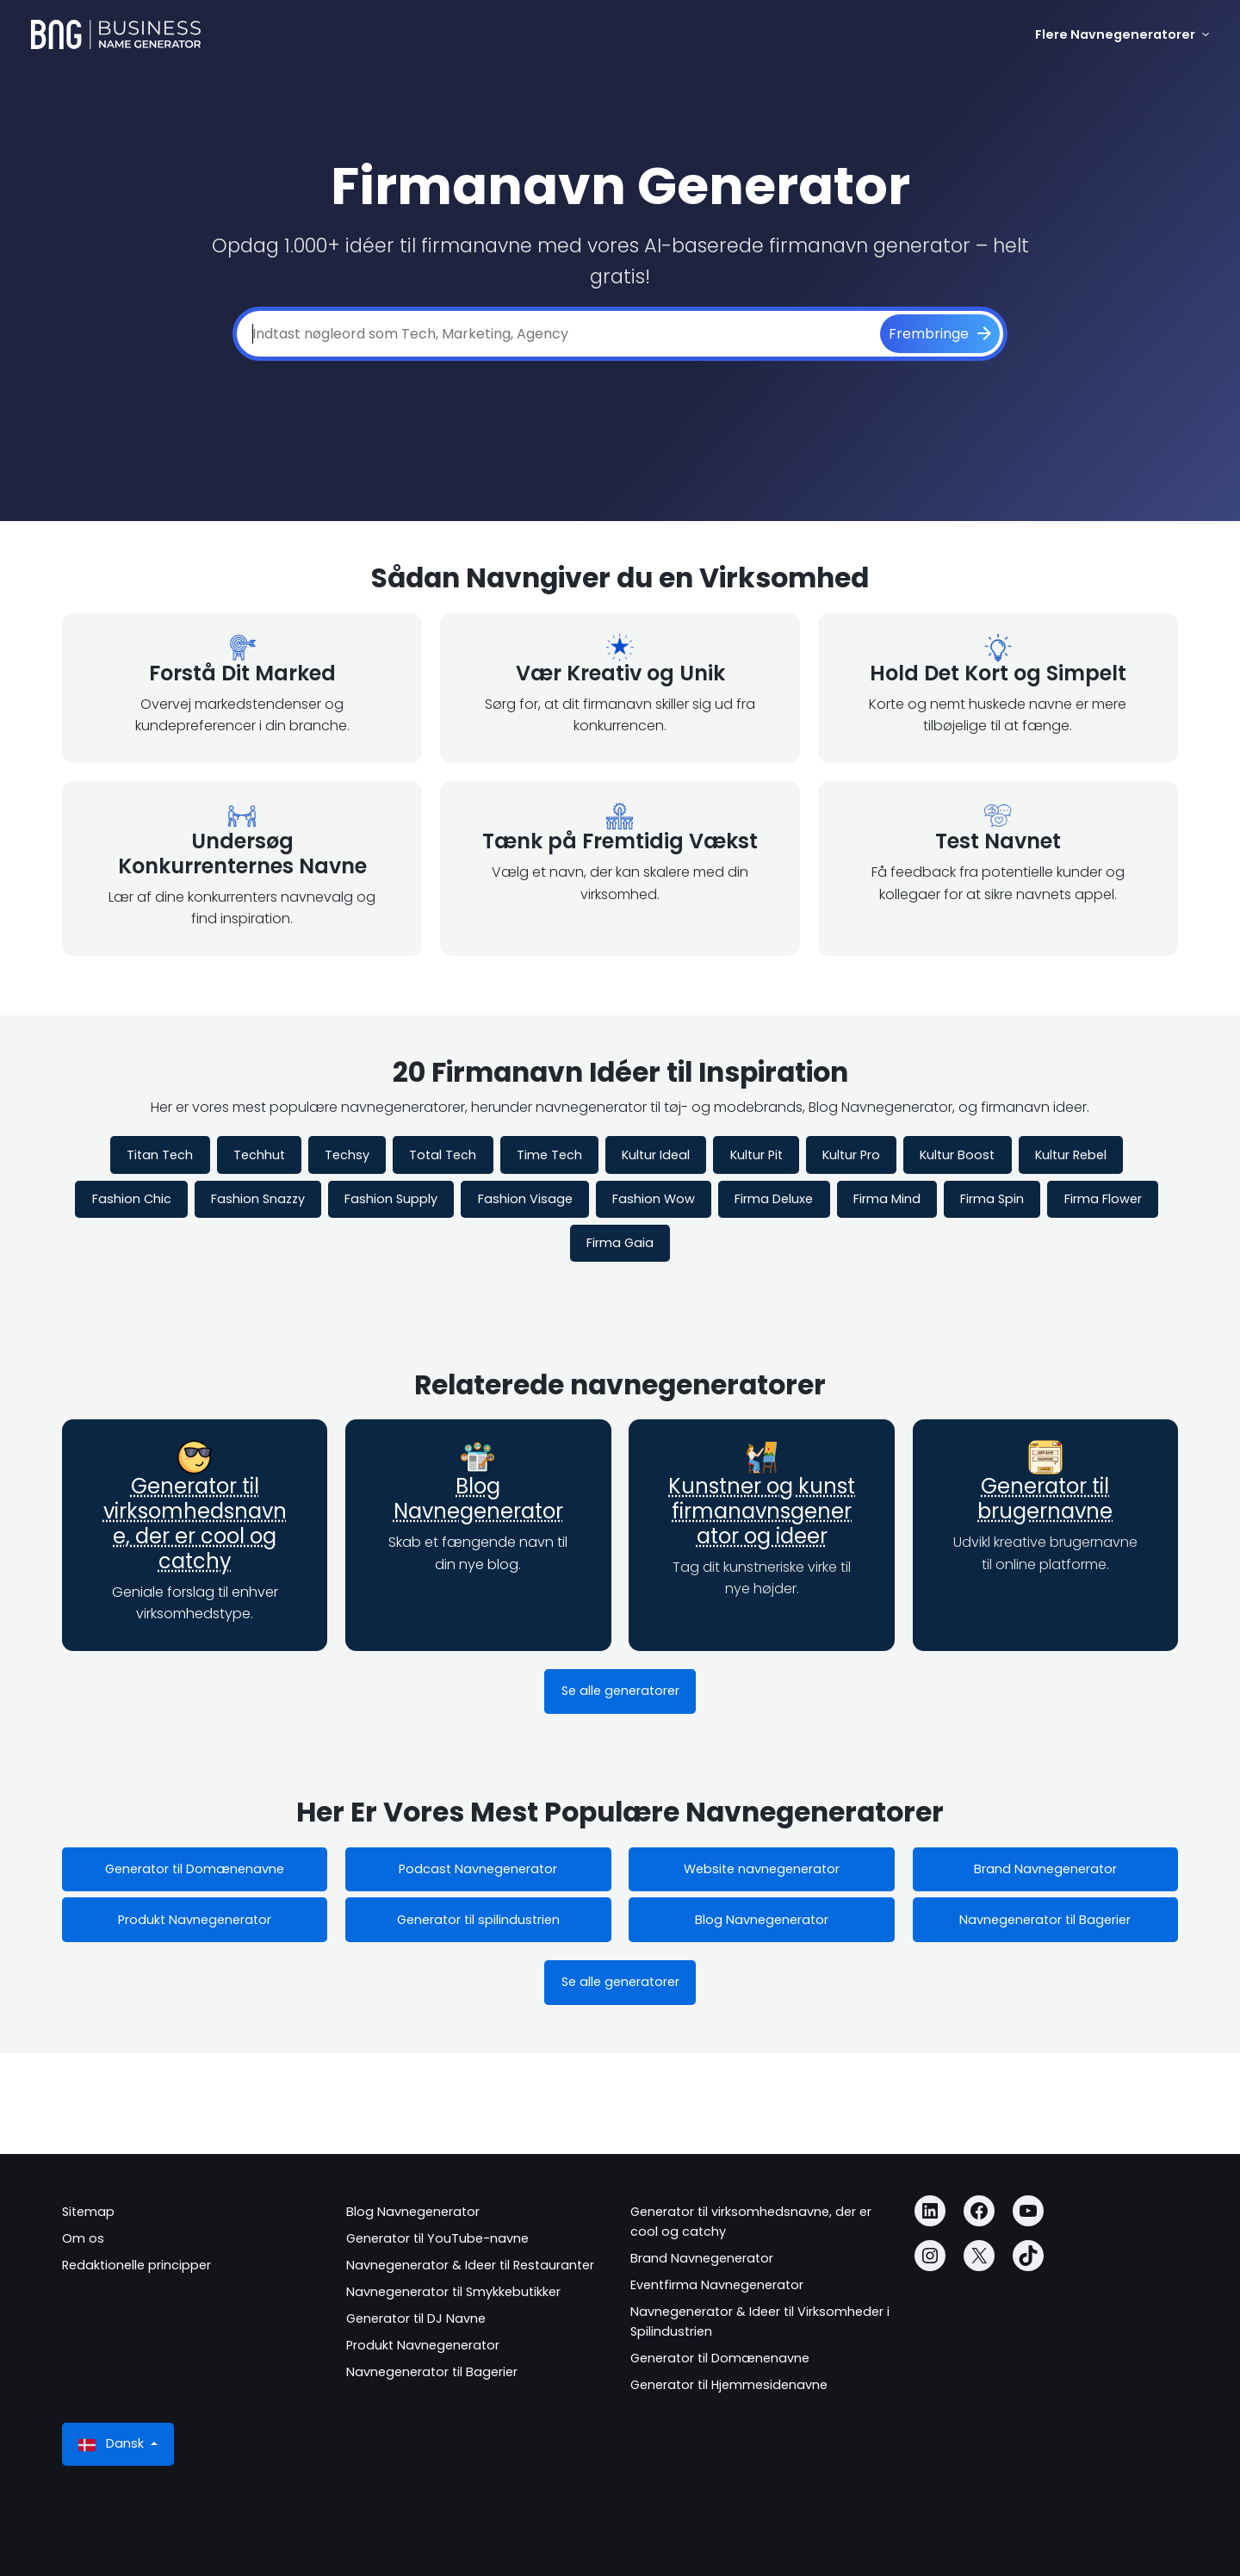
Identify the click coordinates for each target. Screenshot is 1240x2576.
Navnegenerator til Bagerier (1045, 1919)
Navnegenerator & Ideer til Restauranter (470, 2265)
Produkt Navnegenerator (194, 1919)
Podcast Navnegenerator (478, 1869)
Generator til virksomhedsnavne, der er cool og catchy (195, 1523)
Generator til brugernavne (1045, 1498)
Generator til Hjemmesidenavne (729, 2384)
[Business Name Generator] (116, 34)
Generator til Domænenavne (194, 1869)
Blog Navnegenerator (478, 1498)
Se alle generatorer (620, 1690)
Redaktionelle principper (136, 2265)
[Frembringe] (940, 334)
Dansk (112, 2444)
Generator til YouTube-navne (437, 2238)
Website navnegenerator (762, 1869)
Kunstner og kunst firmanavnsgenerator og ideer (761, 1511)
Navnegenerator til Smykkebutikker (453, 2291)
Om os (83, 2238)
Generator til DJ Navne (416, 2318)
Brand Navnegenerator (1045, 1869)
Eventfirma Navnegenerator (716, 2285)
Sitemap (88, 2211)
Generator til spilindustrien (478, 1919)
